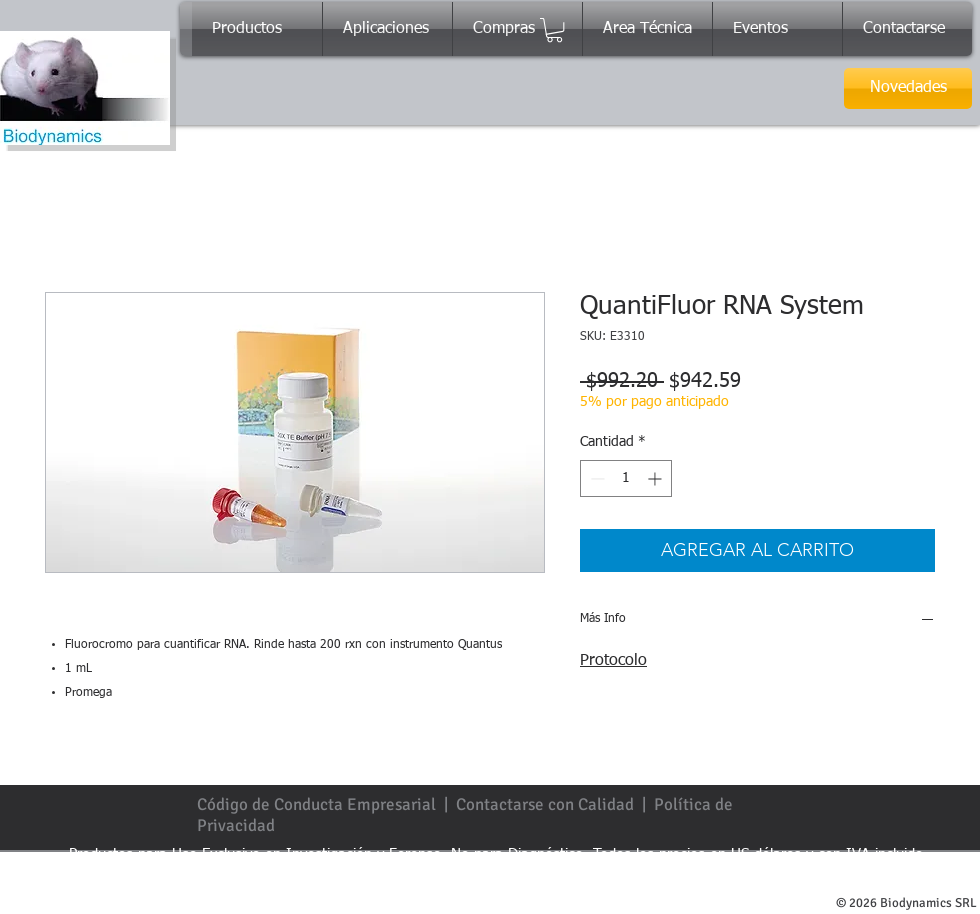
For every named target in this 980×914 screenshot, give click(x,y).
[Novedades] (908, 88)
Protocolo (613, 661)
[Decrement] (595, 478)
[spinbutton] (626, 478)
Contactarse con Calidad (545, 804)
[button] (554, 30)
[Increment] (656, 478)
